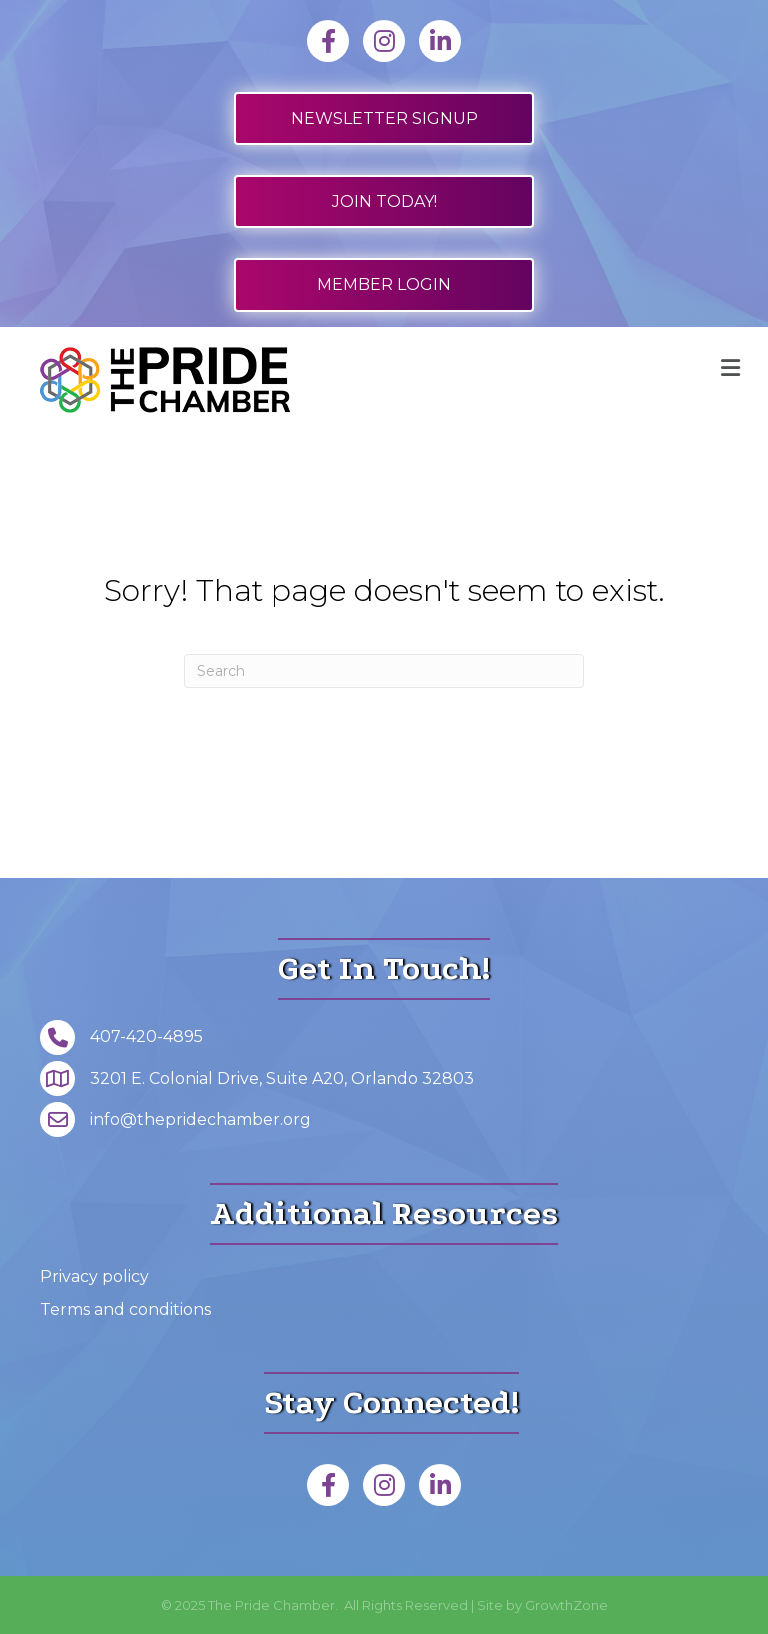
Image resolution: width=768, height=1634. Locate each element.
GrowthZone (566, 1605)
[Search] (384, 671)
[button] (384, 118)
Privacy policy (94, 1276)
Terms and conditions (125, 1309)
